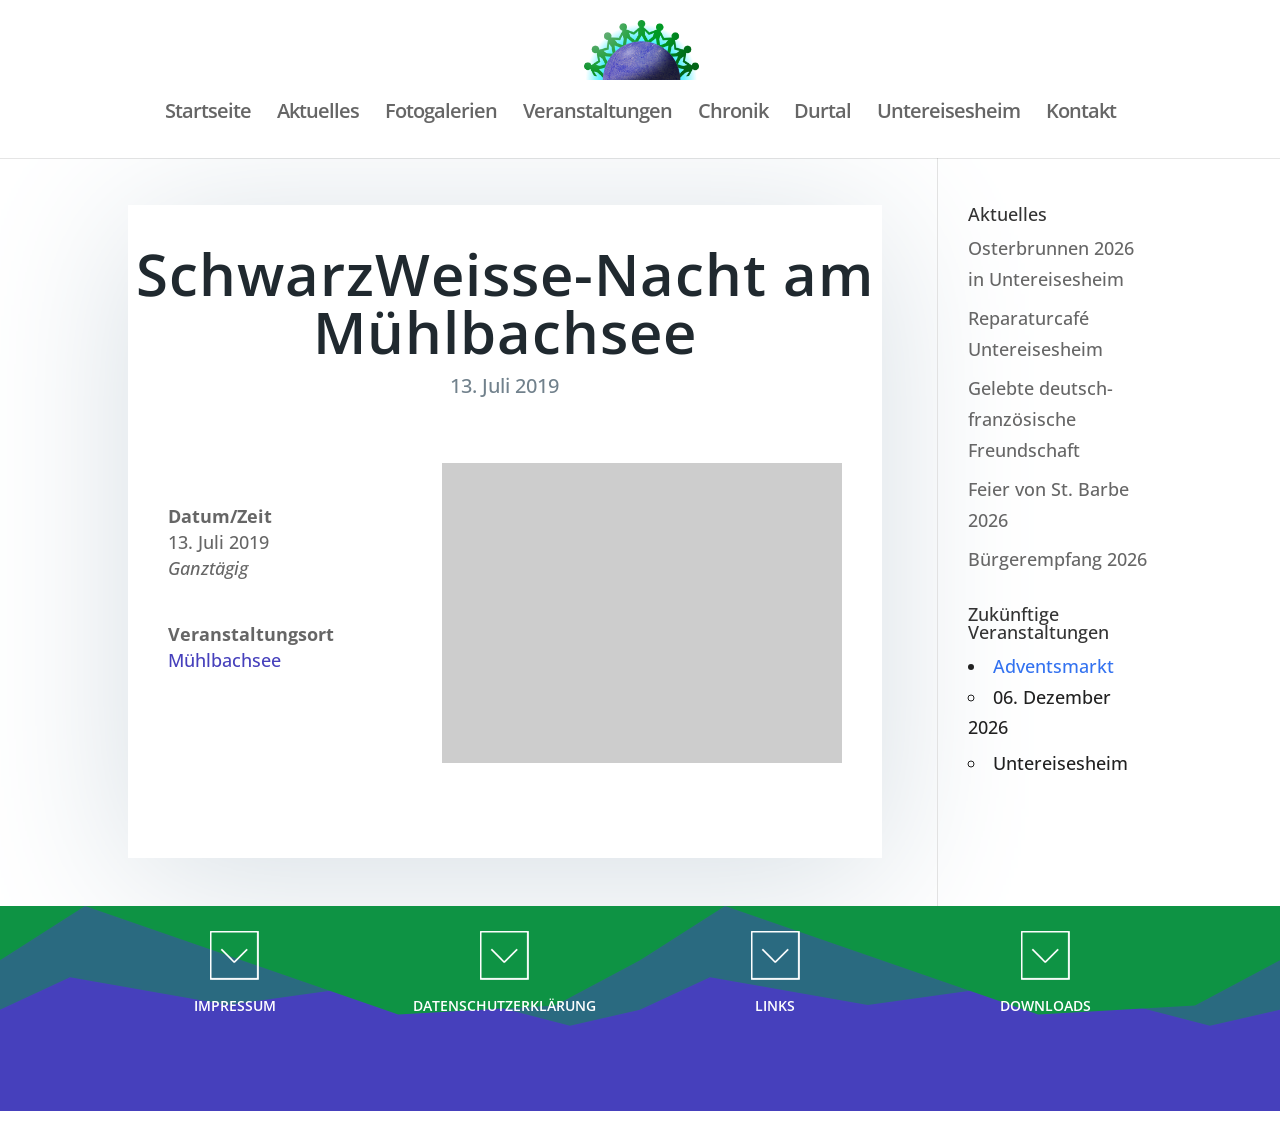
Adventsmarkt (1053, 666)
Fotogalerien (439, 114)
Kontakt (1084, 114)
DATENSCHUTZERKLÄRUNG (504, 1005)
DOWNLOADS (1045, 1005)
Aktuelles (315, 114)
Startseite (204, 114)
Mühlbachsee (224, 660)
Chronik (733, 114)
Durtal (823, 114)
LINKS (775, 1005)
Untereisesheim (950, 114)
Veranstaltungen (596, 114)
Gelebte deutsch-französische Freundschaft (1040, 418)
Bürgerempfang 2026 (1057, 559)
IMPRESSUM (235, 1005)
